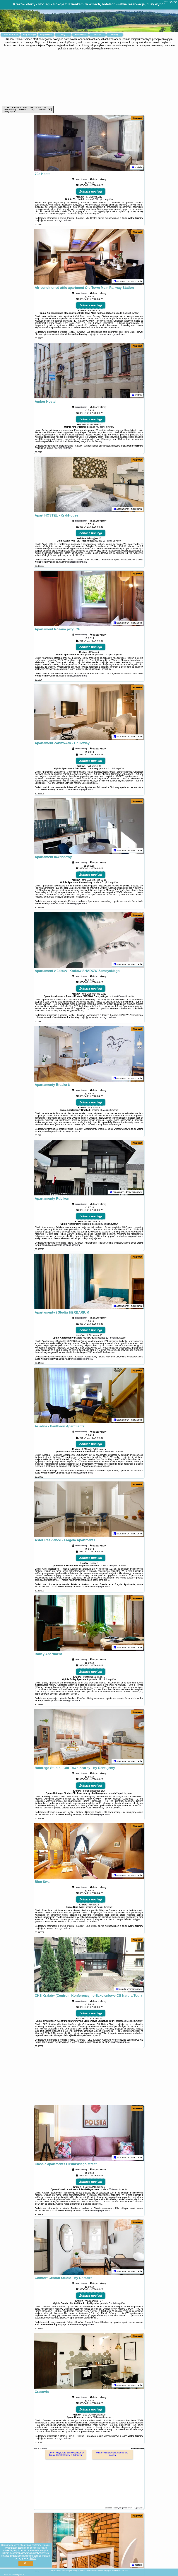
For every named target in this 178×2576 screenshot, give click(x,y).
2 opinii (119, 1793)
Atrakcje (97, 35)
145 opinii (109, 1451)
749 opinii (100, 427)
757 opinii (98, 1907)
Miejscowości (46, 35)
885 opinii (129, 2021)
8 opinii (126, 313)
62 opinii (121, 996)
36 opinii (104, 1224)
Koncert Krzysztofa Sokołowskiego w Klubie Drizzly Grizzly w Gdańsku (65, 2453)
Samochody (80, 35)
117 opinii (102, 1679)
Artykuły (114, 35)
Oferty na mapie (29, 35)
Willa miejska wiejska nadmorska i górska (112, 2453)
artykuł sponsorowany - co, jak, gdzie (129, 2508)
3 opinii (105, 882)
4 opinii (111, 768)
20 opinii (113, 1565)
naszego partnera (62, 220)
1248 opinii (111, 1338)
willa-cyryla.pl (170, 1)
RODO (33, 2558)
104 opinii (108, 654)
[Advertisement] (89, 78)
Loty (63, 35)
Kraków (137, 118)
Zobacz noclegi (90, 191)
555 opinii (104, 1110)
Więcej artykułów (40, 2448)
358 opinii (113, 2189)
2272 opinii (98, 199)
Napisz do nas (121, 2571)
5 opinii (112, 2303)
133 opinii (97, 2417)
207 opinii (107, 540)
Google (46, 2545)
